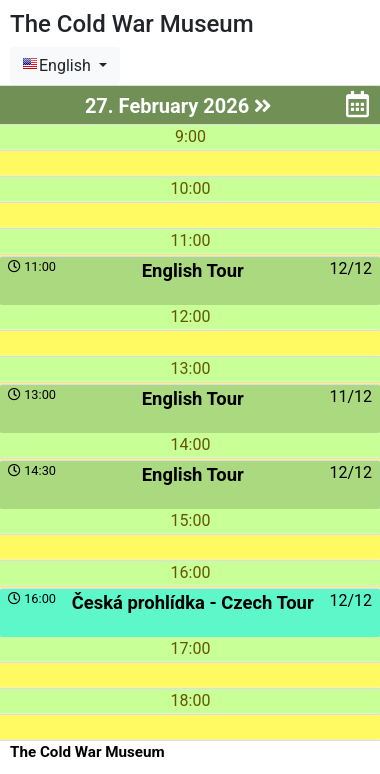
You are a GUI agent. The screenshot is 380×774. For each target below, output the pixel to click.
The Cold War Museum (87, 752)
